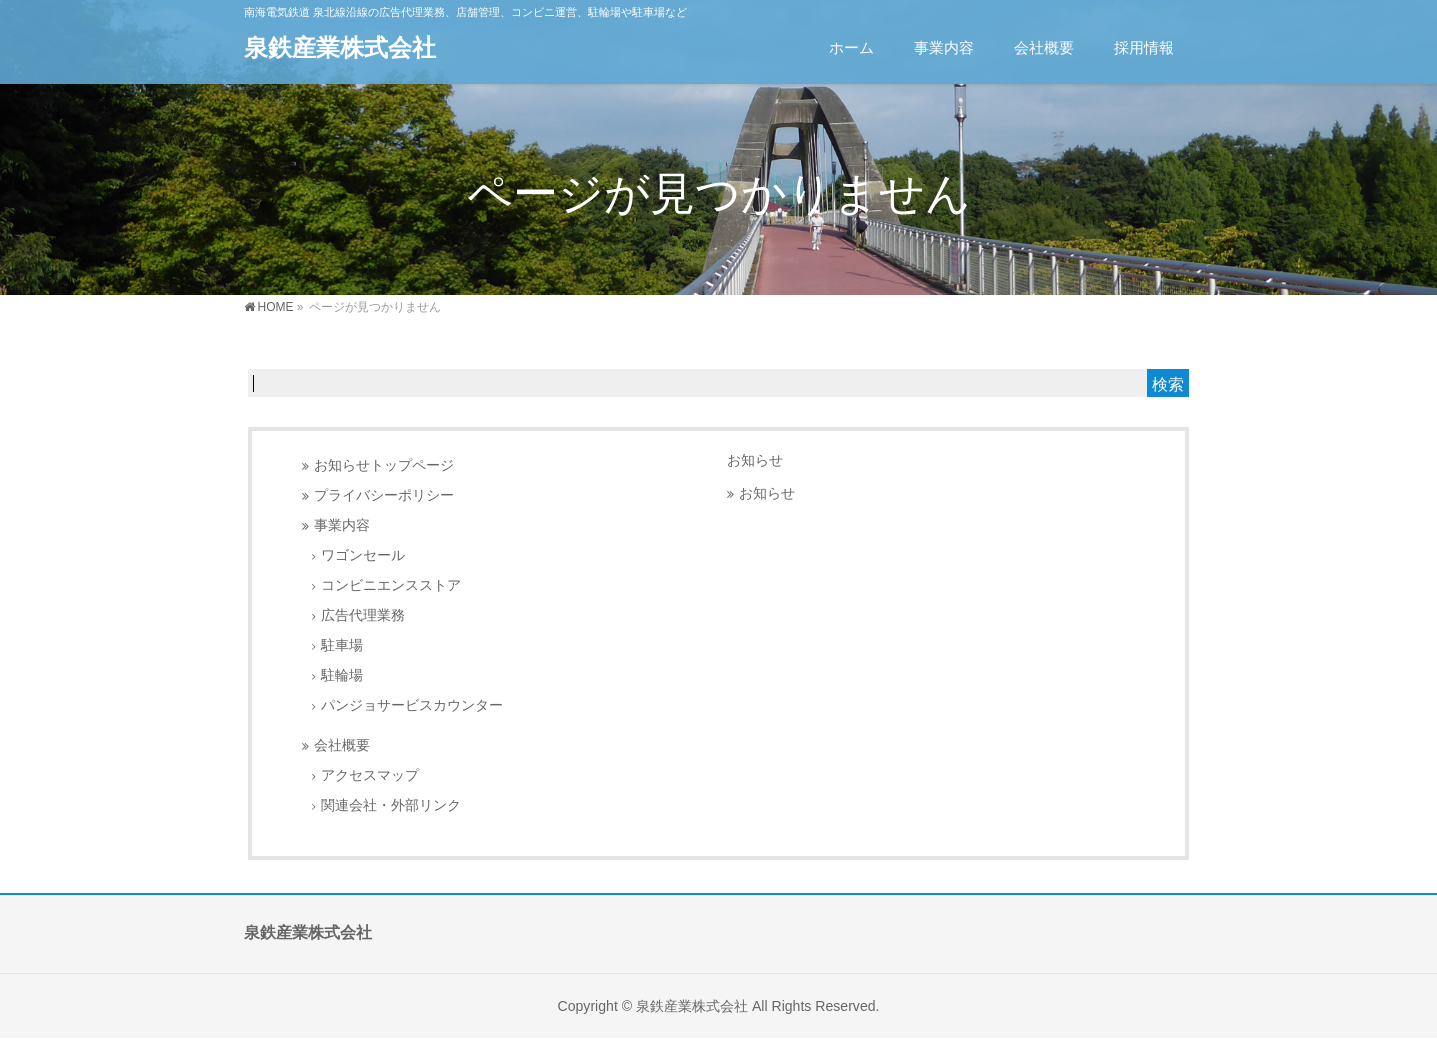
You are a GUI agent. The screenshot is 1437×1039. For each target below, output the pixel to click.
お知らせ (755, 460)
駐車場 (342, 645)
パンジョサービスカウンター (412, 705)
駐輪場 (342, 675)
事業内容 (342, 525)
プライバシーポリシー (384, 495)
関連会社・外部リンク (391, 805)
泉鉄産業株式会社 (340, 47)
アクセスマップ (370, 775)
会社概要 (342, 745)
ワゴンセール (363, 555)
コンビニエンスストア (391, 585)
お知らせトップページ (384, 465)
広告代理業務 (363, 615)
